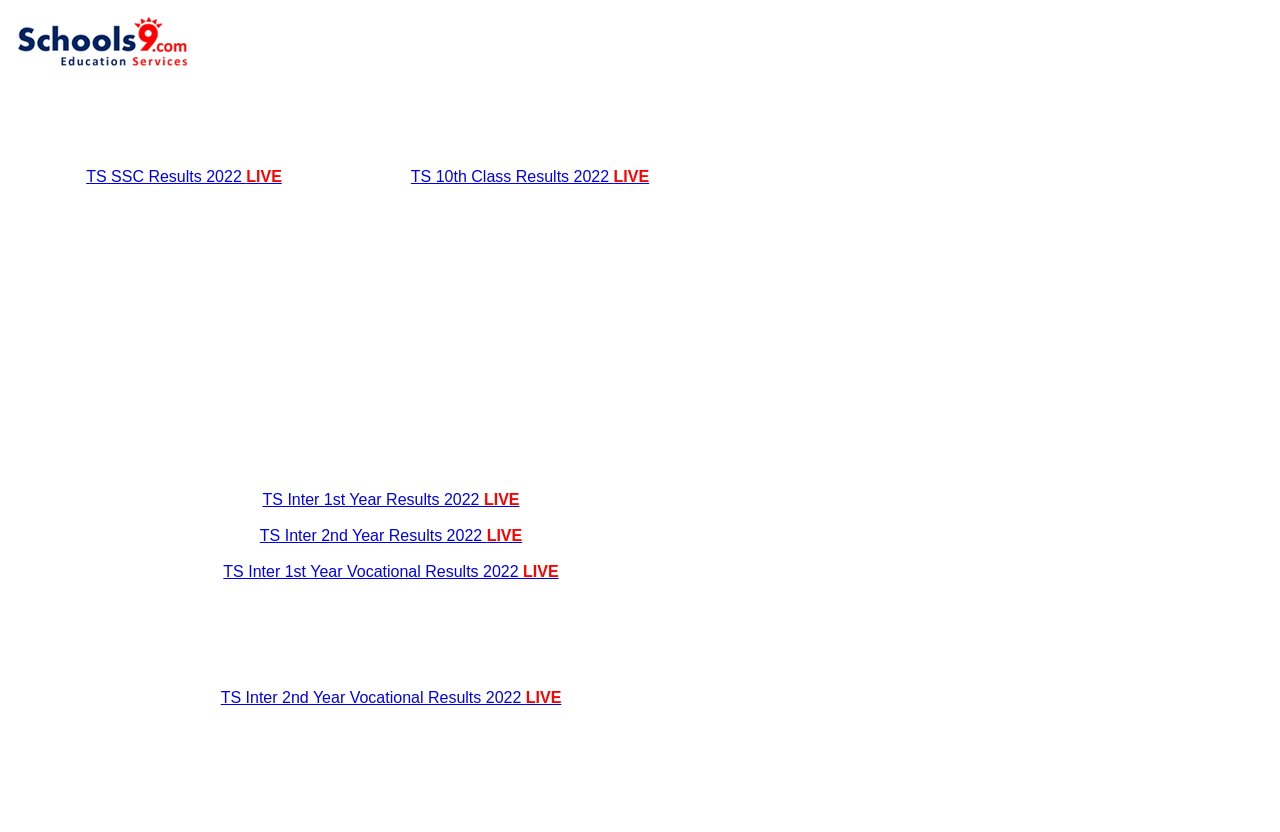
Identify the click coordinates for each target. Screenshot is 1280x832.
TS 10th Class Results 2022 (530, 176)
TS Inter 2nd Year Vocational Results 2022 (391, 697)
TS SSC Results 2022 (184, 176)
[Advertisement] (391, 118)
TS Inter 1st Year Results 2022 (390, 499)
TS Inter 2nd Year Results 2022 (391, 535)
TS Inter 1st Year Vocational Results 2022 (390, 571)
